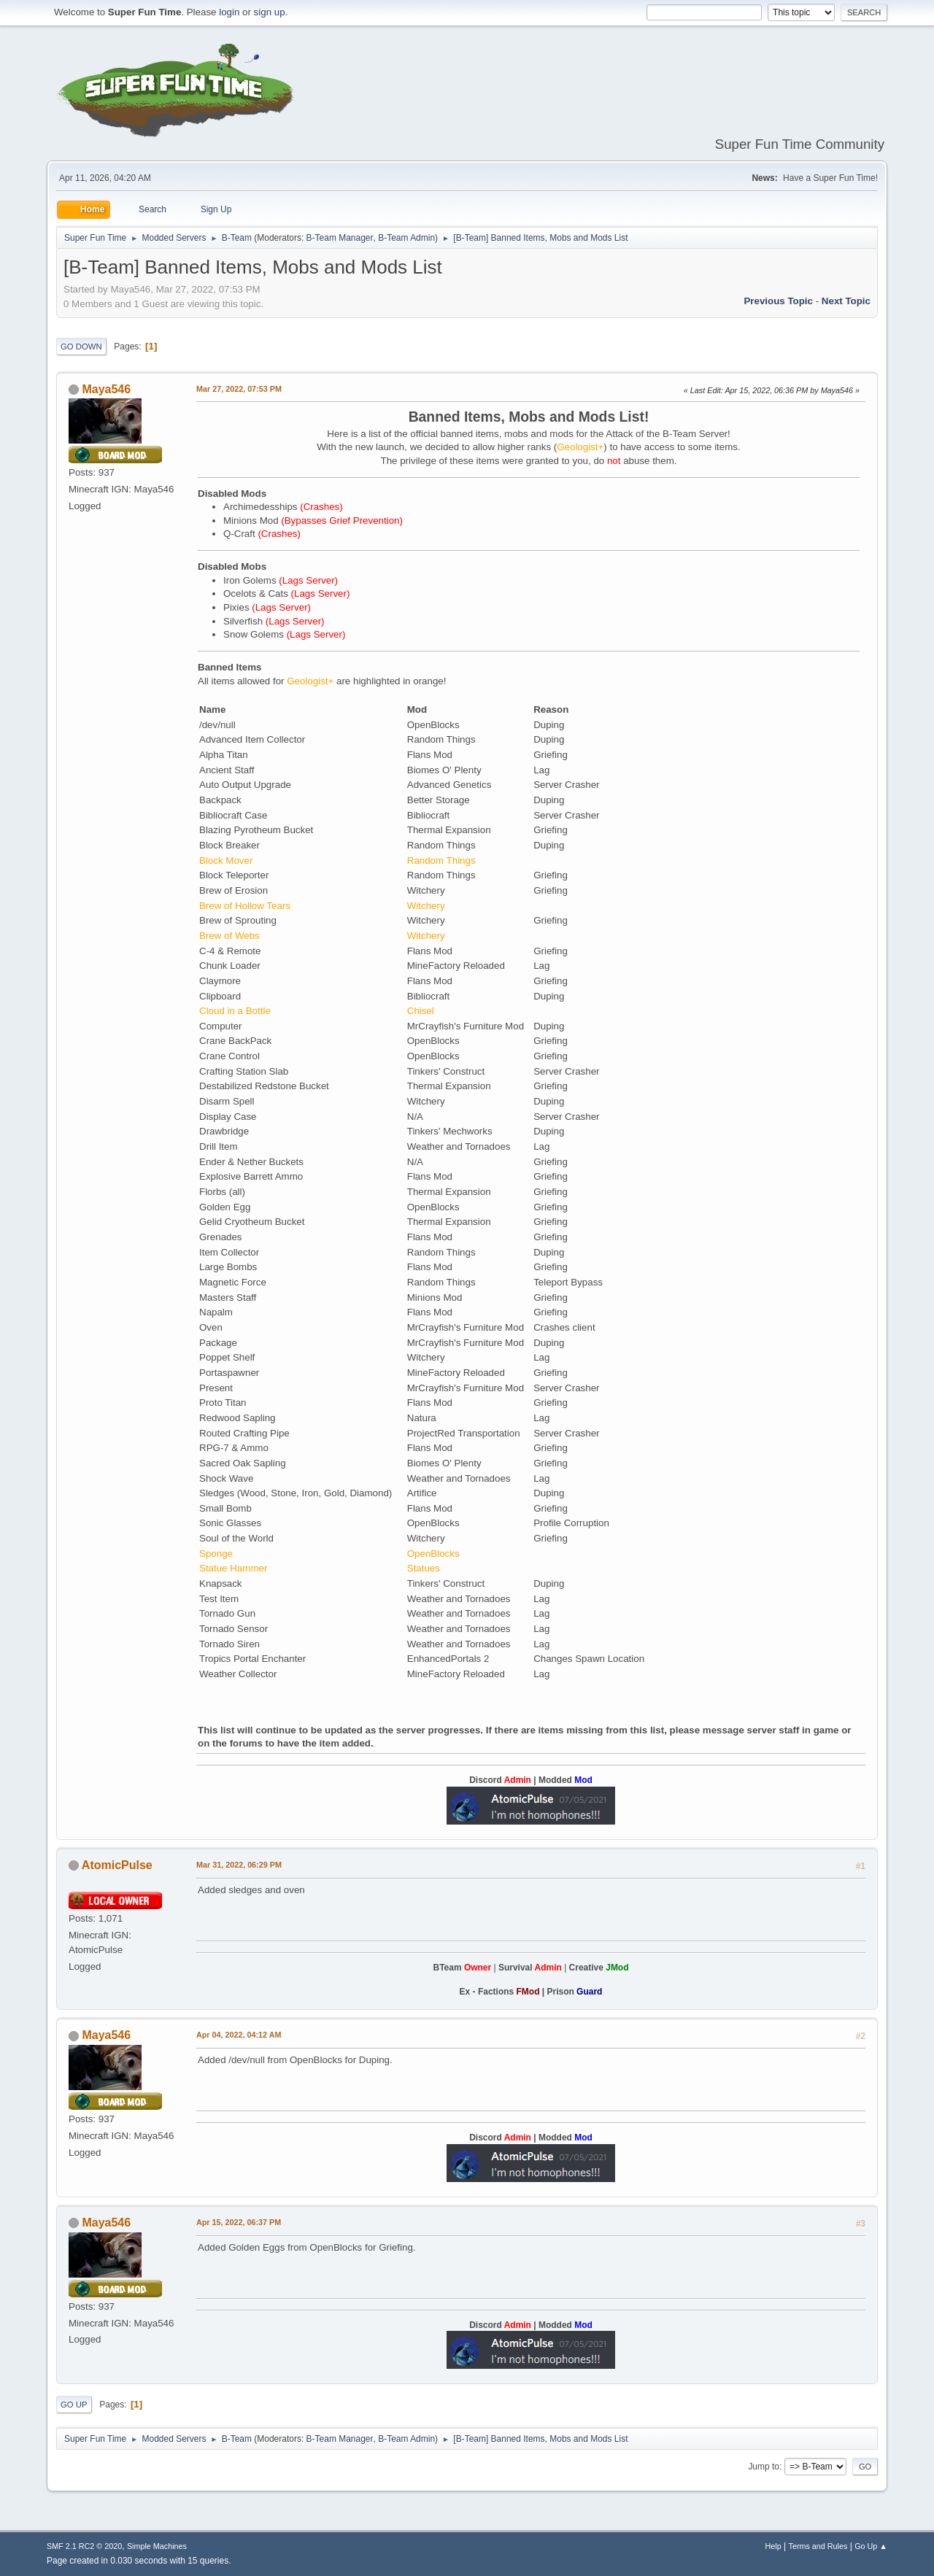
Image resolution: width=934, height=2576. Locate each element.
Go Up (74, 2404)
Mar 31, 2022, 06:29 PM (239, 1864)
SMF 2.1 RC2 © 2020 (84, 2546)
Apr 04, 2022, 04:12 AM (238, 2034)
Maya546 (106, 389)
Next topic (846, 300)
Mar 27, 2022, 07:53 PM (239, 388)
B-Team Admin (406, 238)
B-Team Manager (340, 238)
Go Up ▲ (870, 2546)
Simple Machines (157, 2546)
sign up (269, 12)
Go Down (81, 346)
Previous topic (778, 300)
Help (773, 2546)
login (229, 12)
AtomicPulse (117, 1865)
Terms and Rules (818, 2546)
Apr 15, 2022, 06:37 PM (238, 2222)
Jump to (763, 2466)
